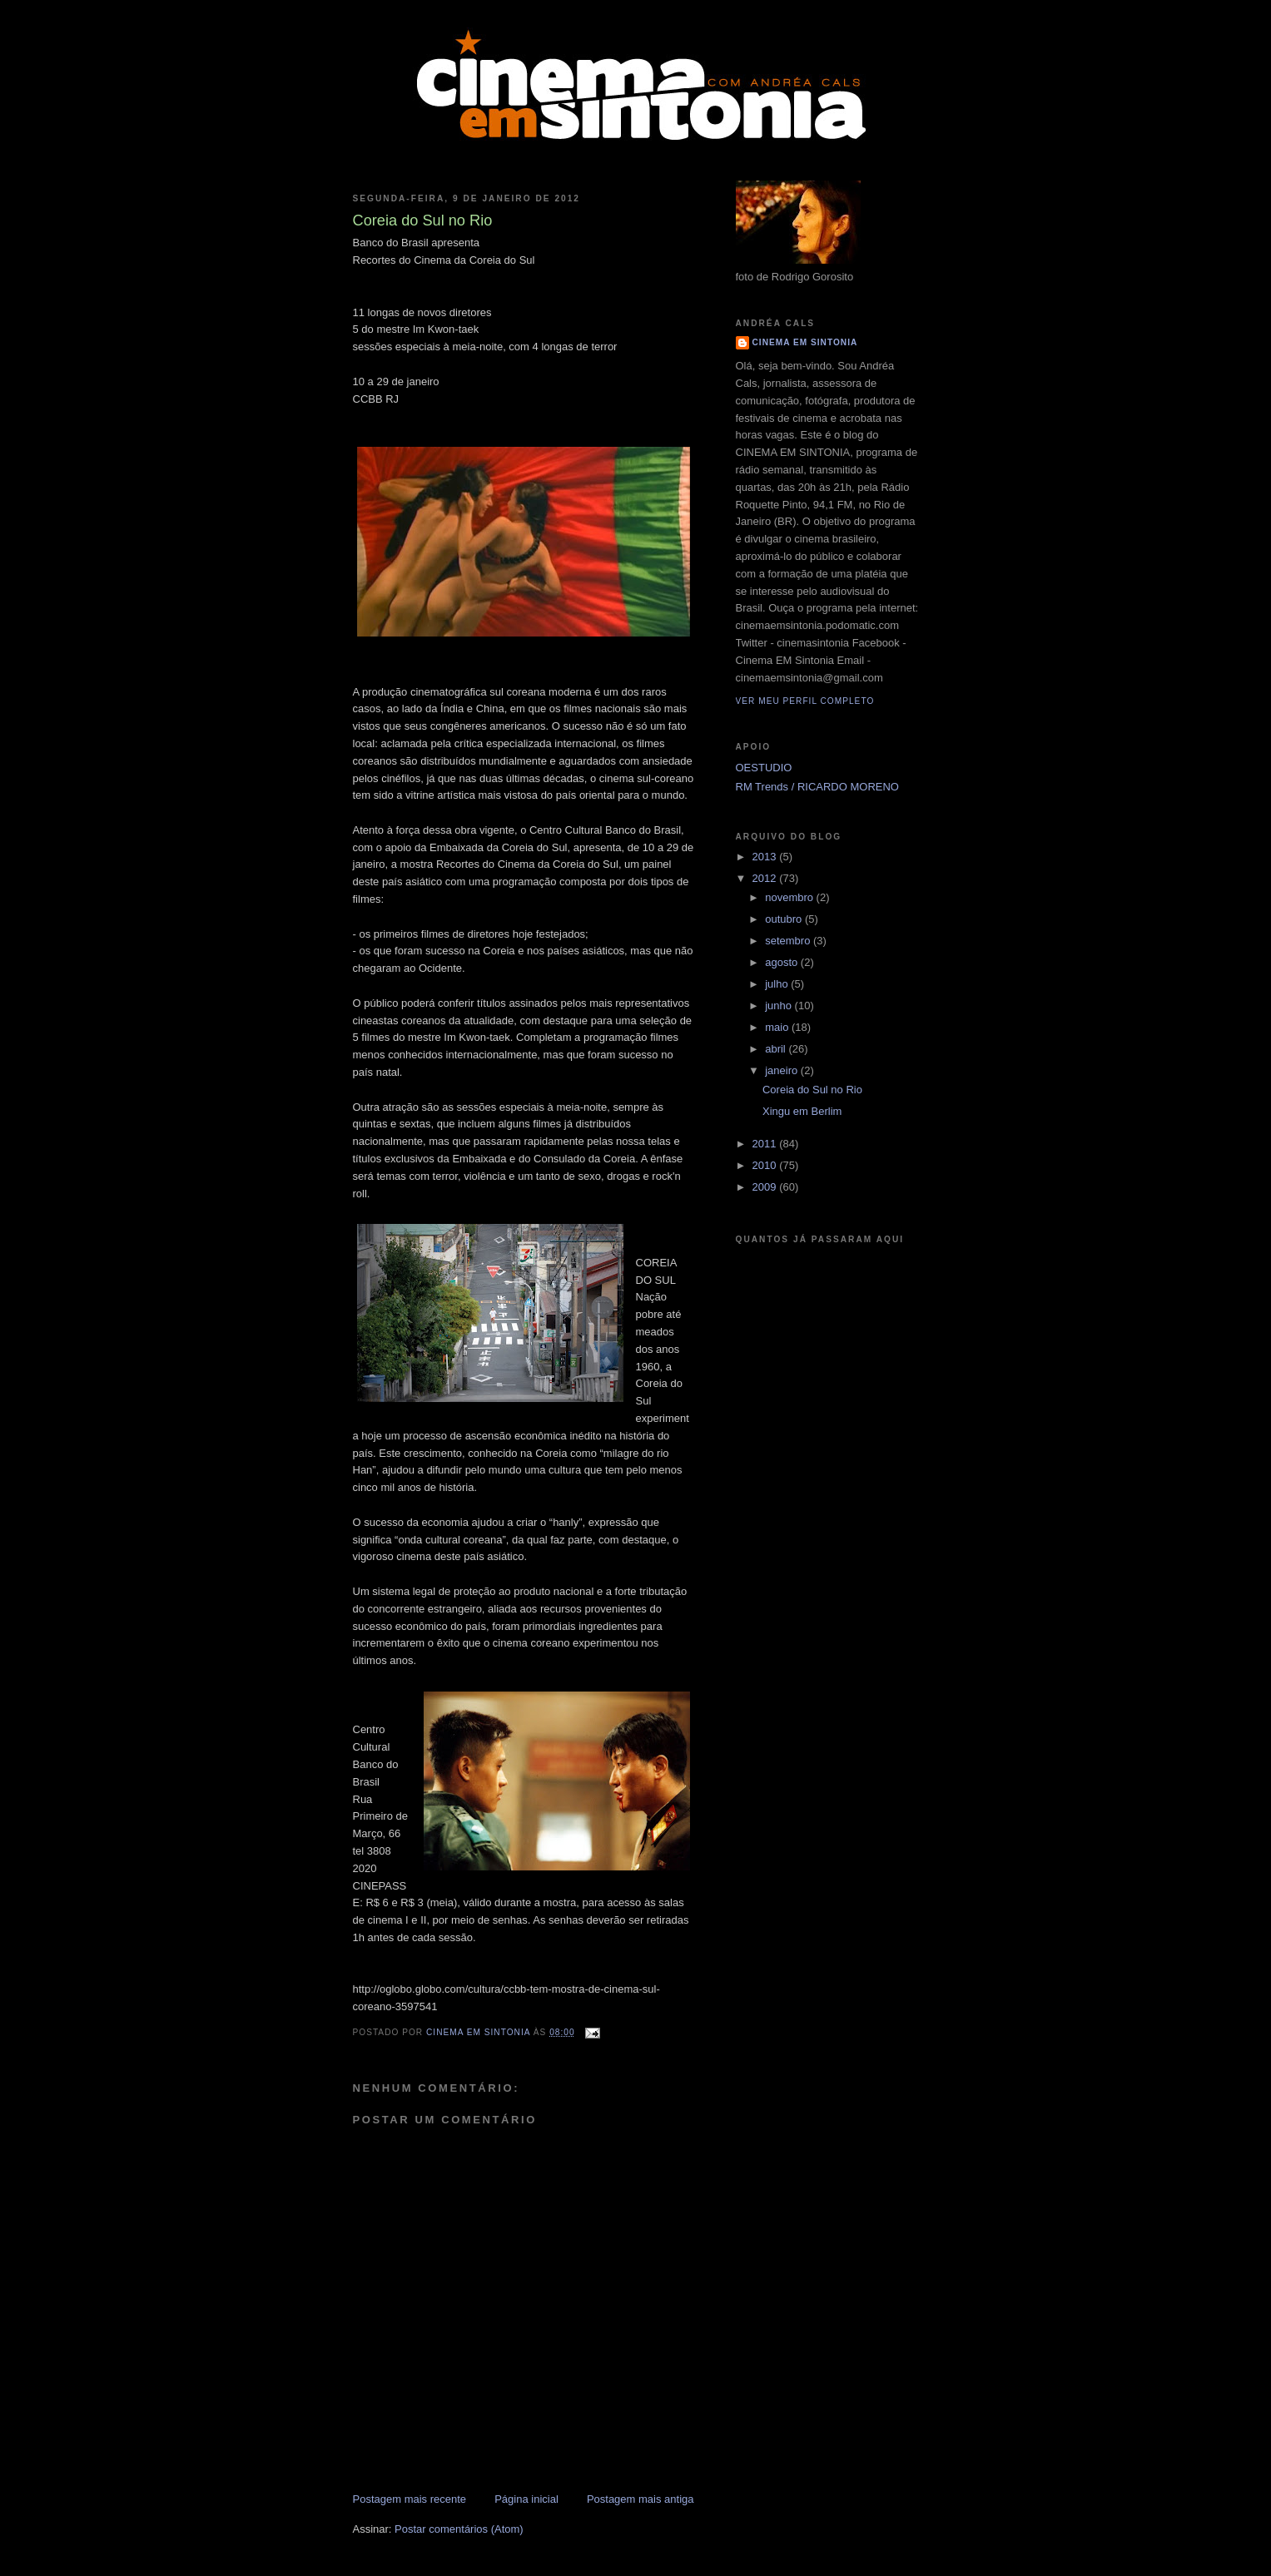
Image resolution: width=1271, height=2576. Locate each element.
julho (778, 984)
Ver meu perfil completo (805, 701)
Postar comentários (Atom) (459, 2529)
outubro (785, 919)
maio (778, 1027)
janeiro (783, 1070)
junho (779, 1005)
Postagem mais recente (410, 2499)
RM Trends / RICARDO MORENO (817, 786)
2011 (766, 1143)
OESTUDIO (764, 767)
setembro (789, 940)
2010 (766, 1165)
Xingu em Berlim (802, 1111)
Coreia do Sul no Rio (812, 1089)
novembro (790, 897)
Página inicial (526, 2499)
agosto (783, 962)
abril (776, 1049)
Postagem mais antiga (640, 2499)
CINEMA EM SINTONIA (805, 342)
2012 (766, 878)
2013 (766, 856)
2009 (766, 1187)
